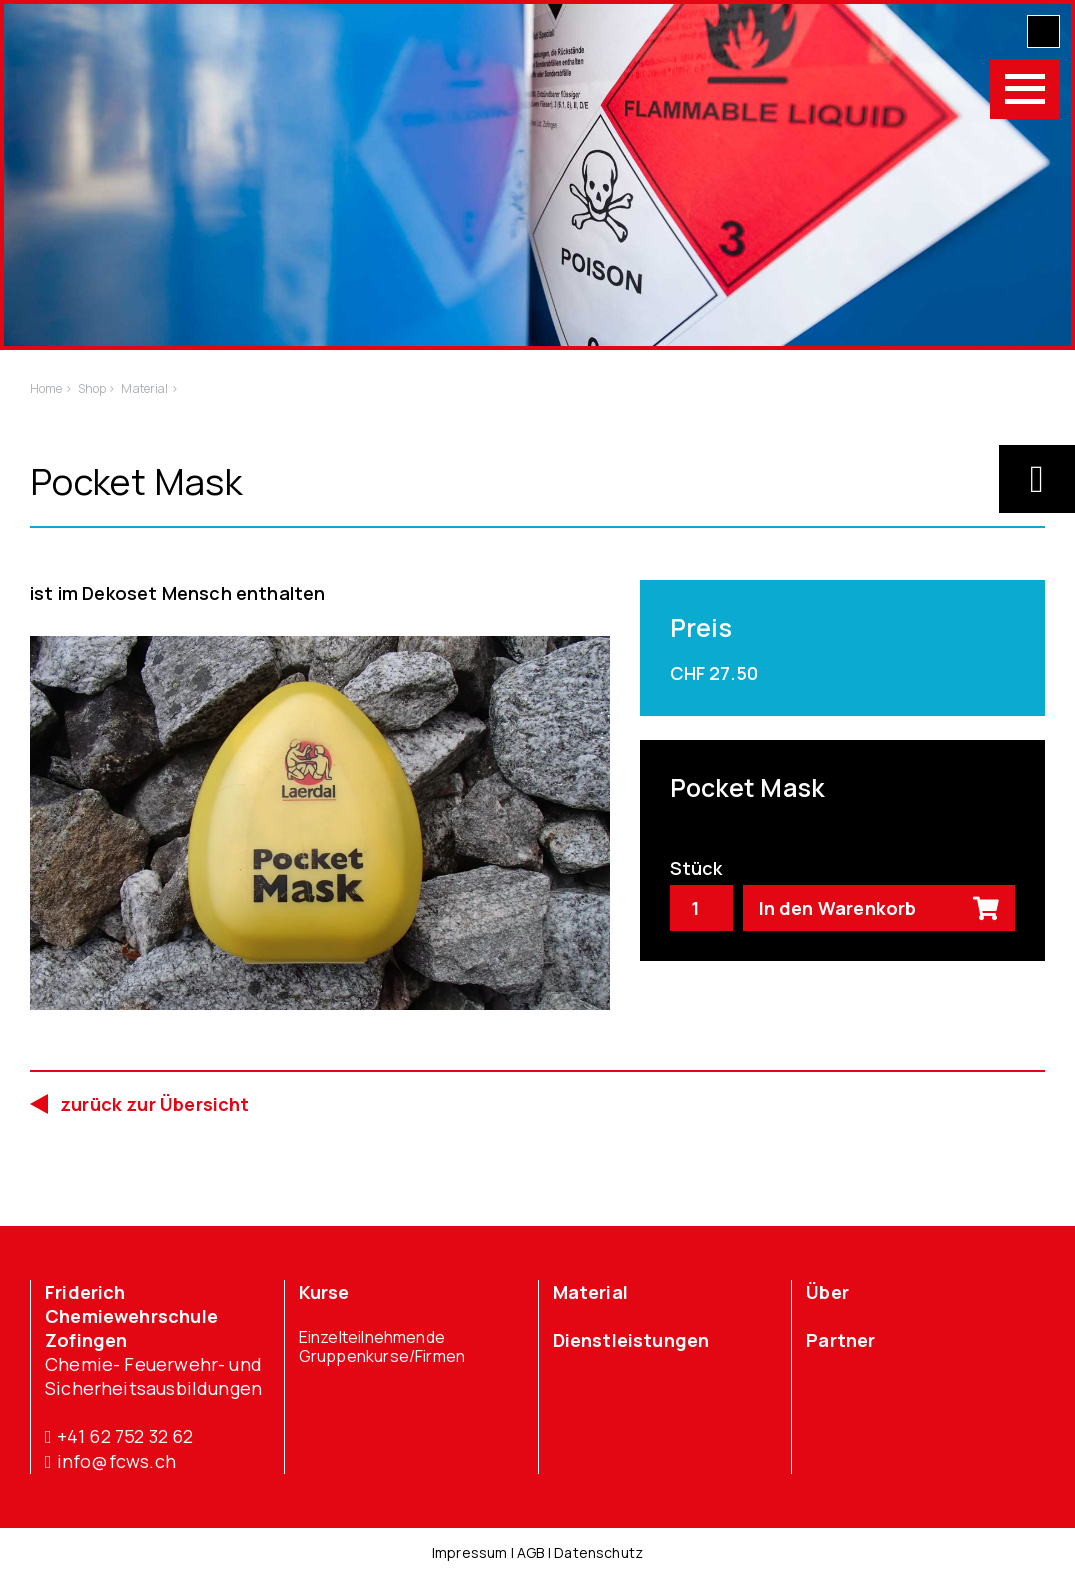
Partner (840, 1340)
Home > (51, 388)
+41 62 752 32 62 (119, 1436)
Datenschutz (598, 1552)
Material (590, 1292)
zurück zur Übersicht (155, 1104)
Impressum (470, 1552)
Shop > (97, 388)
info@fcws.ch (110, 1461)
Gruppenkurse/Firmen (382, 1356)
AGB (531, 1552)
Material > (149, 388)
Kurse (324, 1292)
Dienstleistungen (631, 1340)
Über (827, 1292)
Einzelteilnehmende (372, 1337)
